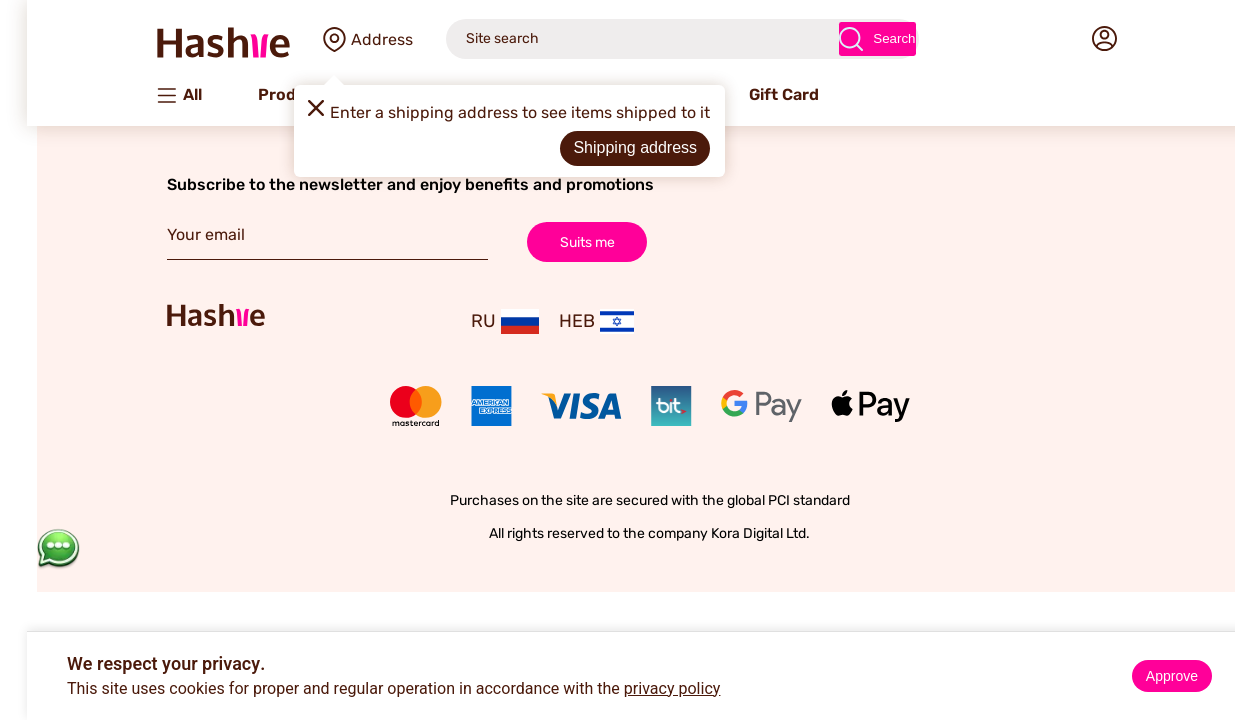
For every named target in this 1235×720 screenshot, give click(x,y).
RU (473, 321)
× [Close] (1212, 650)
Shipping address (603, 147)
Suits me (555, 241)
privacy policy (640, 689)
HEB (564, 321)
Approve (1140, 676)
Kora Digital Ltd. (728, 533)
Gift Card (752, 94)
